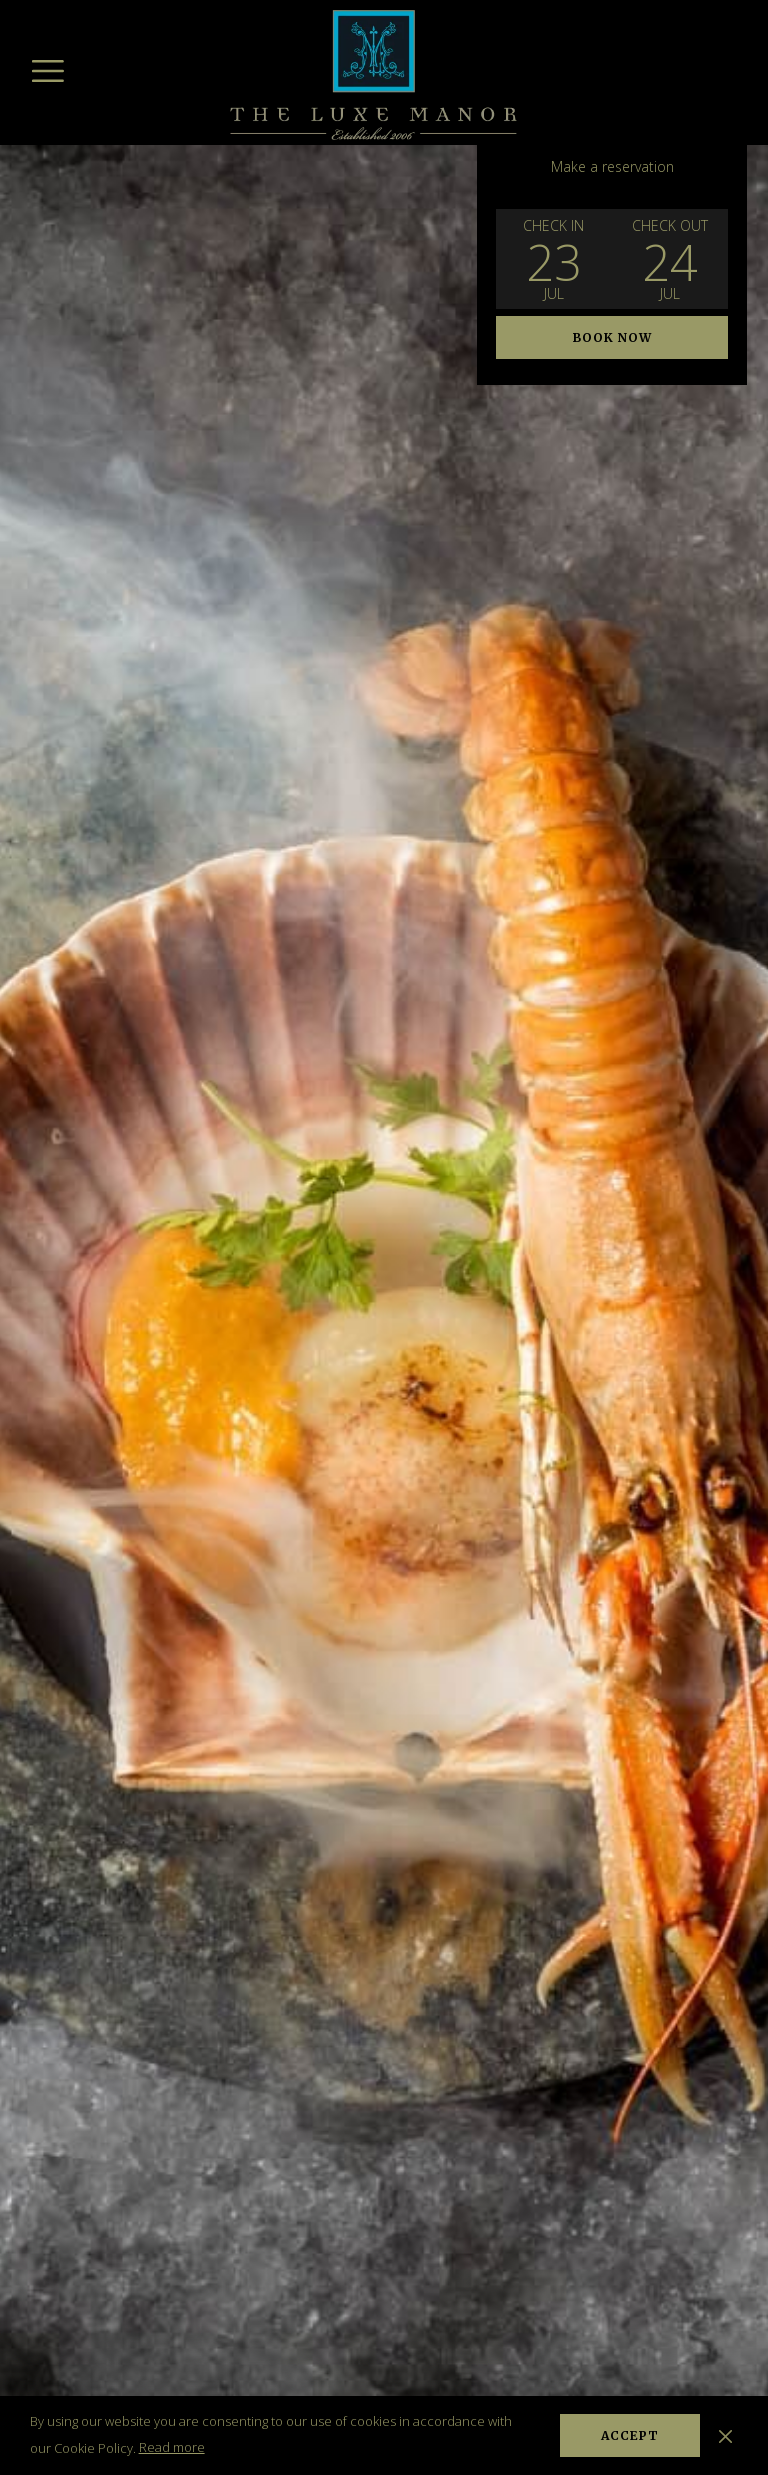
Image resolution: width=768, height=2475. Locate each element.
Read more (172, 2447)
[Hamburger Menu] (48, 71)
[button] (554, 259)
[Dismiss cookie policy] (725, 2435)
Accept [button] (630, 2435)
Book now (612, 337)
